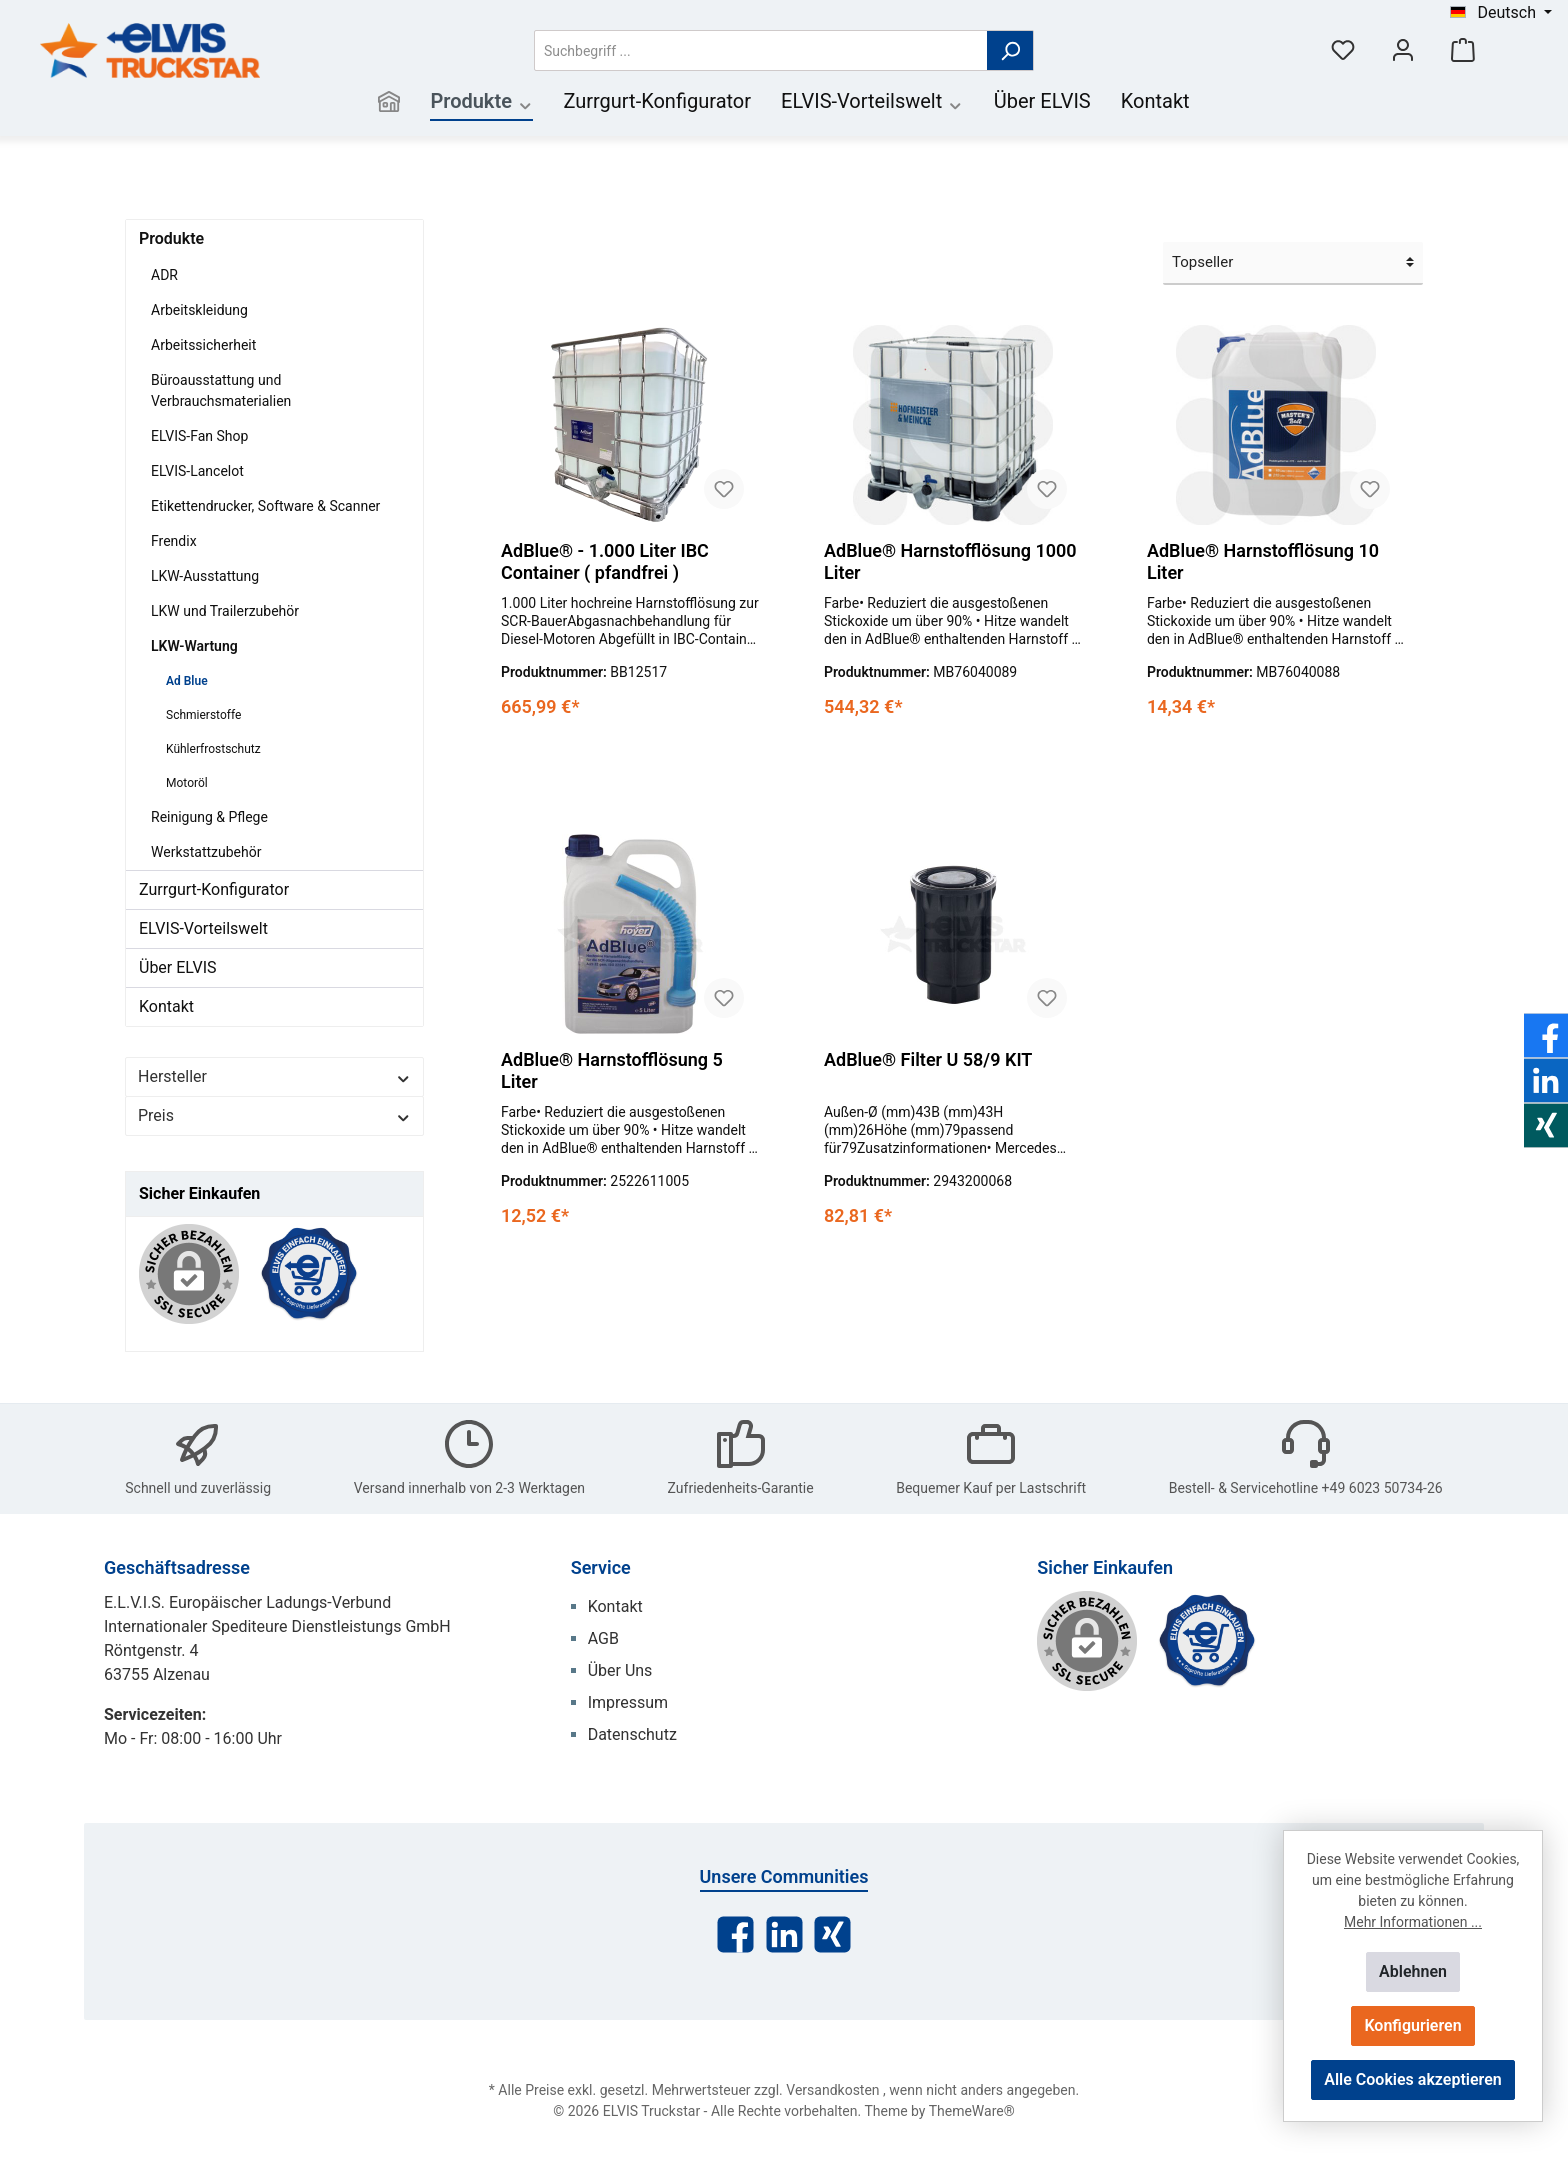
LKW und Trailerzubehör (225, 611)
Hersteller (274, 1076)
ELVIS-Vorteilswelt (203, 928)
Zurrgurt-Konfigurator (214, 889)
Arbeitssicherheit (203, 345)
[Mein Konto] (1403, 50)
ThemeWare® (972, 2111)
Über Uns (620, 1670)
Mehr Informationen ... (1413, 1922)
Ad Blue (187, 681)
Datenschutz (632, 1734)
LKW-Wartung (194, 646)
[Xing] (832, 1934)
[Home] (389, 103)
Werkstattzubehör (206, 852)
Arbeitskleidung (199, 310)
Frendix (174, 541)
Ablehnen (1413, 1971)
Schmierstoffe (203, 715)
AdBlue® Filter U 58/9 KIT (928, 1059)
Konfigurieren (1412, 2025)
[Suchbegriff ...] (761, 50)
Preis (274, 1115)
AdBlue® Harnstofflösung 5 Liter (612, 1070)
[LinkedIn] (784, 1934)
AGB (603, 1638)
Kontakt (166, 1006)
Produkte (171, 238)
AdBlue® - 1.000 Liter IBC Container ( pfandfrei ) (605, 561)
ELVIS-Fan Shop (199, 436)
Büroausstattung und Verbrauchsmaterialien (221, 390)
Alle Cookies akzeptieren (1412, 2079)
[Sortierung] (1293, 263)
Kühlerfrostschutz (213, 749)
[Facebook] (735, 1934)
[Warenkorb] (1463, 50)
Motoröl (187, 783)
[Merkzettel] (1343, 50)
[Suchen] (1010, 50)
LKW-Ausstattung (205, 576)
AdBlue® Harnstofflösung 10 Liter (1263, 561)
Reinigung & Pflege (209, 817)
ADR (164, 275)
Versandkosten (832, 2090)
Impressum (628, 1702)
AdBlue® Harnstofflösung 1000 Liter (950, 561)
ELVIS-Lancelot (197, 471)
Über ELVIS (178, 967)
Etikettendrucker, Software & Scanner (265, 506)
